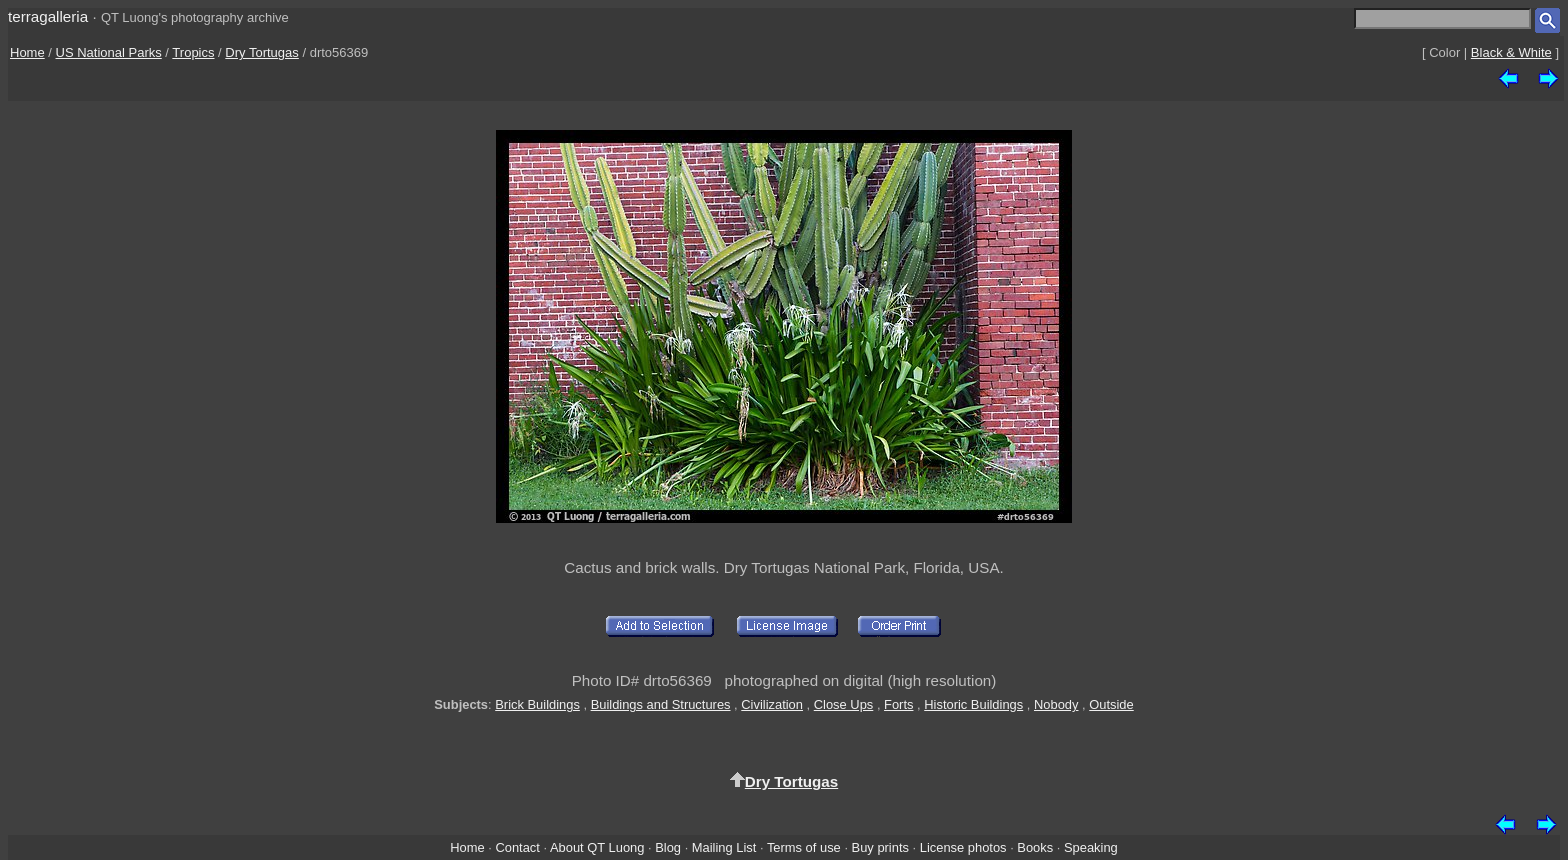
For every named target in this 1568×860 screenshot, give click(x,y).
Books (1035, 847)
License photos (963, 847)
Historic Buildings (973, 704)
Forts (898, 704)
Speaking (1091, 847)
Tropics (193, 52)
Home (27, 52)
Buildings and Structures (661, 704)
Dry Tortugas (261, 52)
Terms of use (804, 847)
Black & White (1511, 52)
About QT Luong (597, 847)
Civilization (772, 704)
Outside (1111, 704)
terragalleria (48, 16)
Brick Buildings (537, 704)
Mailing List (724, 847)
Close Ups (844, 704)
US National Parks (109, 52)
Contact (517, 847)
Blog (668, 847)
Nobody (1056, 704)
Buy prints (880, 847)
